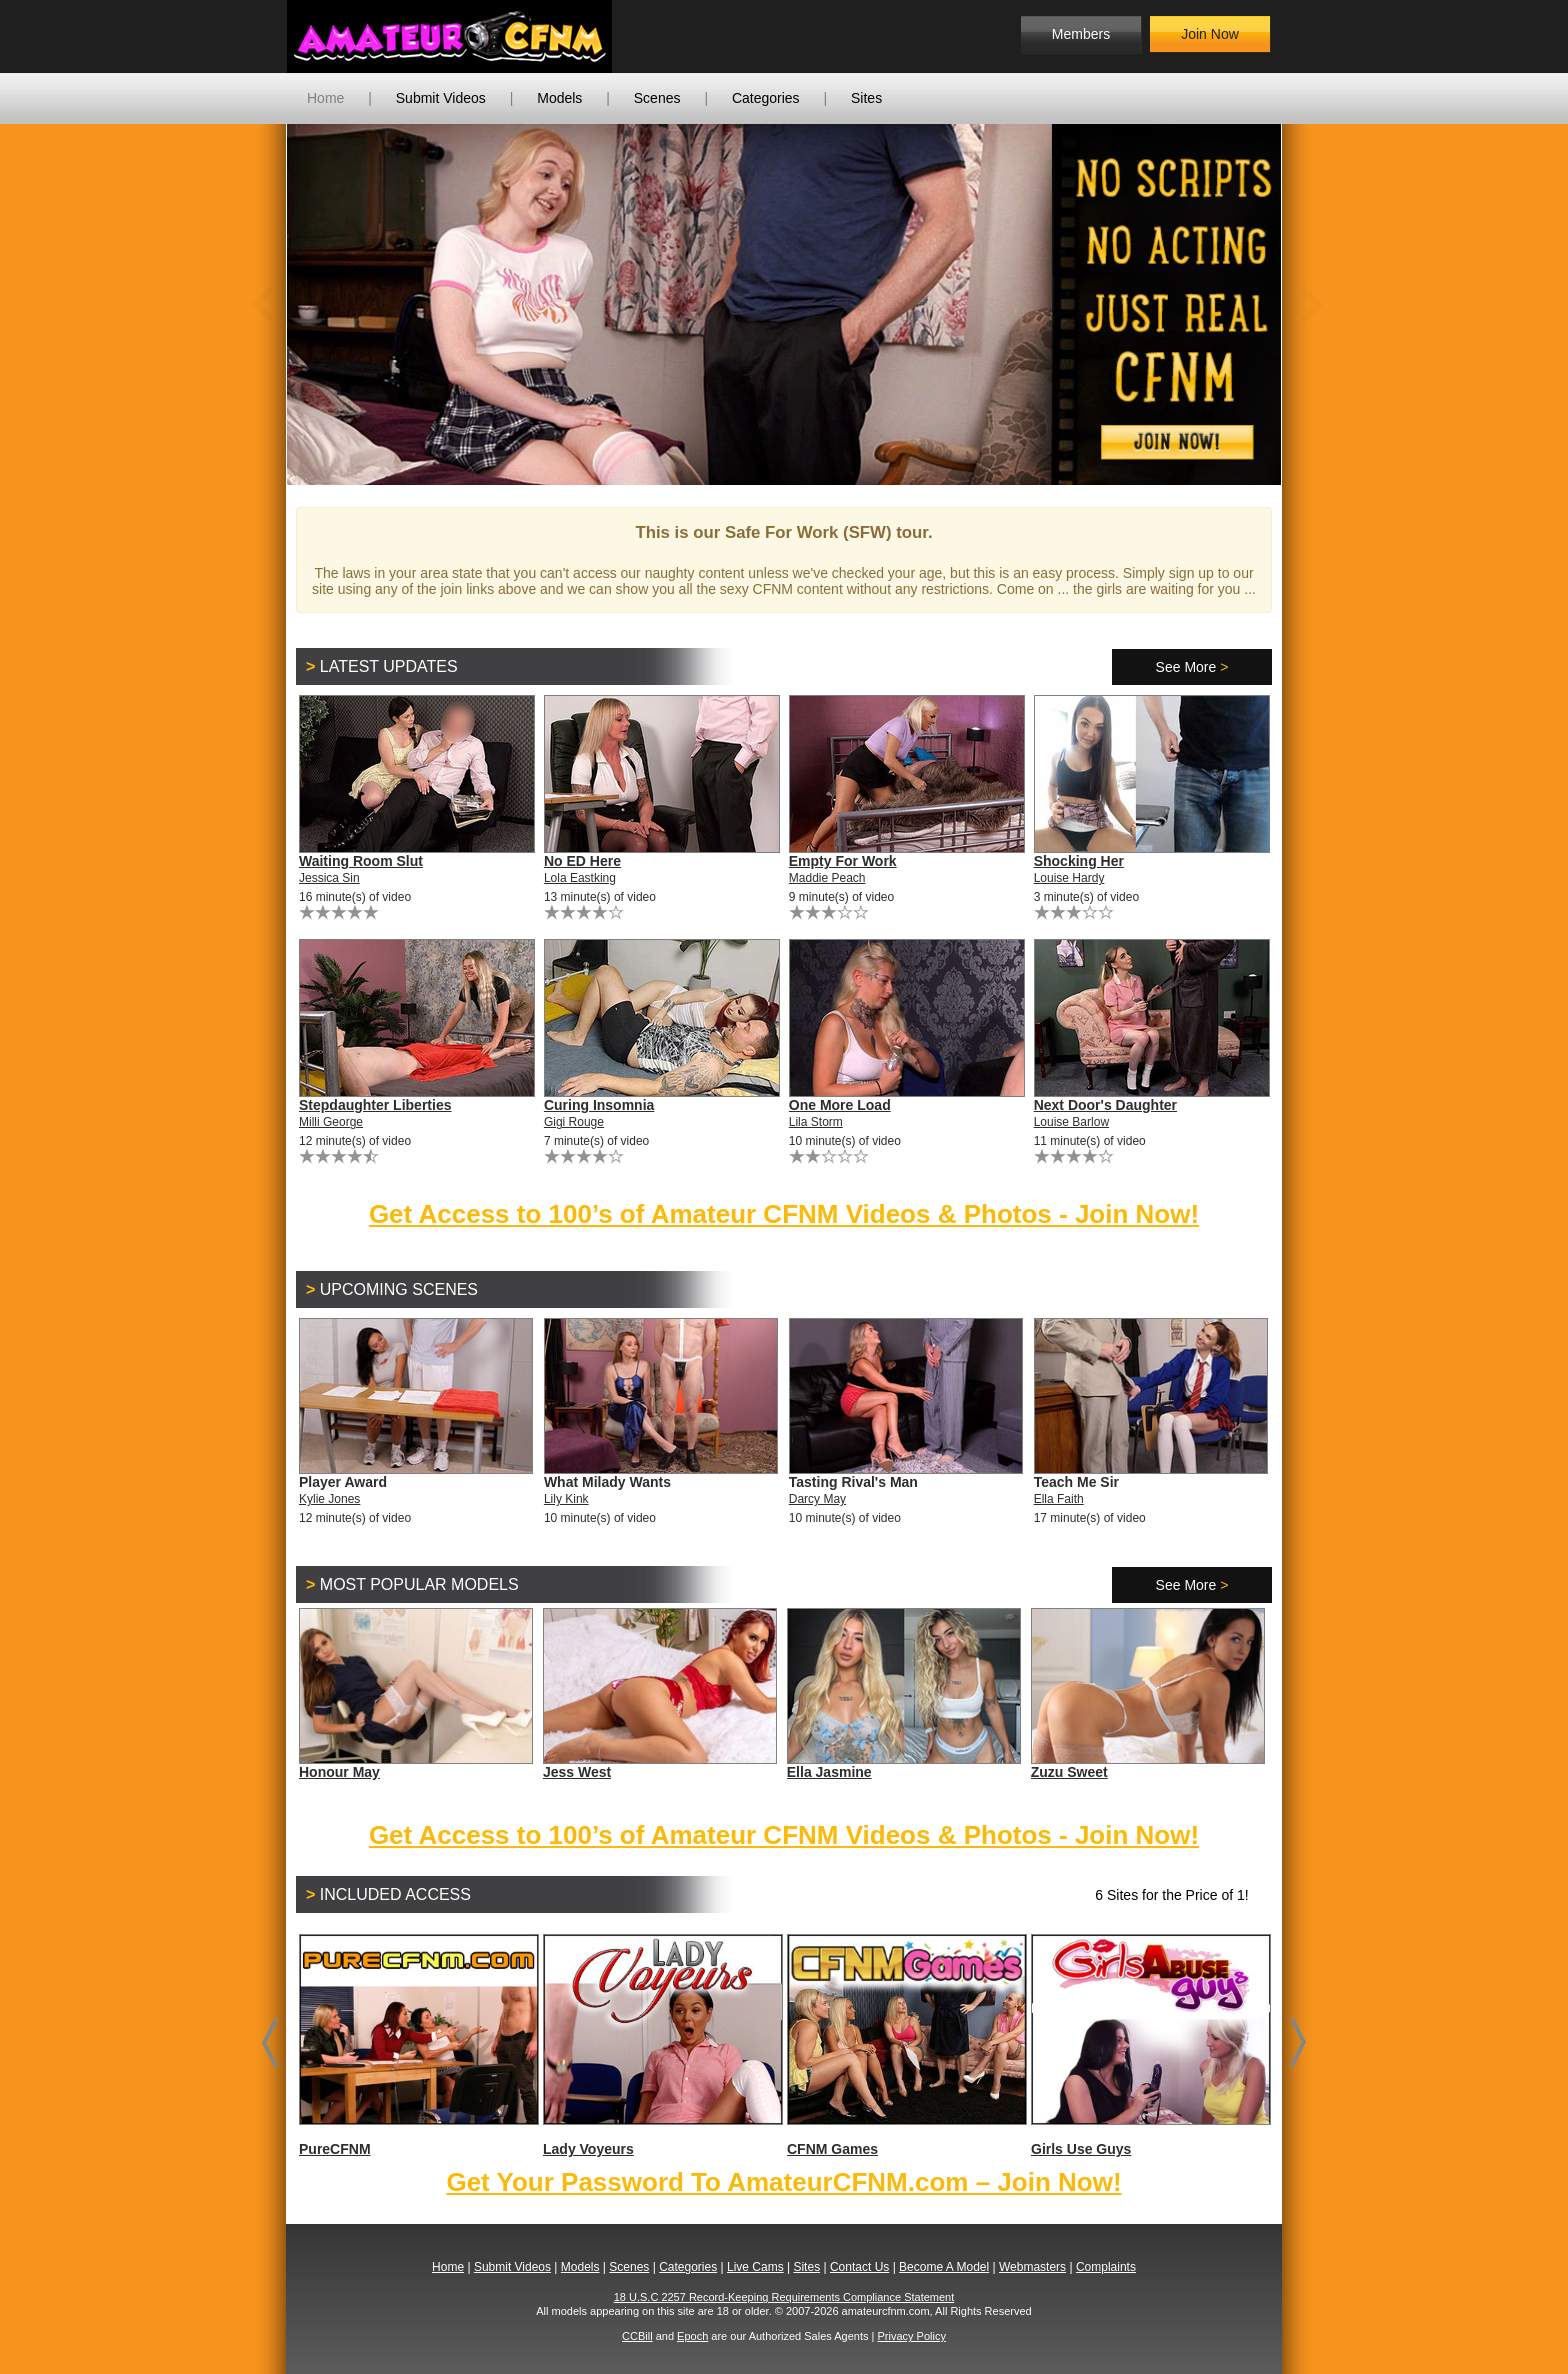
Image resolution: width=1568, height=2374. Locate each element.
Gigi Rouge (574, 1122)
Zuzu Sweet (1069, 1772)
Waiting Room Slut (361, 861)
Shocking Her (1079, 861)
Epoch (692, 2336)
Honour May (339, 1772)
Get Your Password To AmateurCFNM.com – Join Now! (783, 2182)
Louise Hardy (1069, 878)
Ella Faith (1059, 1499)
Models (559, 98)
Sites (866, 98)
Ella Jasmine (829, 1772)
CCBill (637, 2336)
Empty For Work (843, 861)
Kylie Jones (329, 1499)
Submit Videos (441, 98)
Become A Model (944, 2267)
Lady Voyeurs (662, 2045)
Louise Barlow (1071, 1122)
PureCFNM (418, 2045)
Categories (766, 98)
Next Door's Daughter (1105, 1105)
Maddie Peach (827, 878)
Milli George (331, 1122)
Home (325, 98)
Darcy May (817, 1499)
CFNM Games (906, 2045)
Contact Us (859, 2267)
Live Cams (755, 2267)
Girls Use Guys (1150, 2045)
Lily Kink (566, 1499)
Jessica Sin (329, 878)
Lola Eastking (580, 878)
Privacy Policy (911, 2336)
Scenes (657, 98)
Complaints (1106, 2267)
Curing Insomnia (599, 1105)
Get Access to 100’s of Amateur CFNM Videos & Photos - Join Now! (784, 1214)
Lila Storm (816, 1122)
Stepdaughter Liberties (375, 1105)
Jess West (577, 1772)
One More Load (840, 1105)
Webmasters (1032, 2267)
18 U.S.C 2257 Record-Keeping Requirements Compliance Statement (784, 2297)
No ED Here (582, 861)
